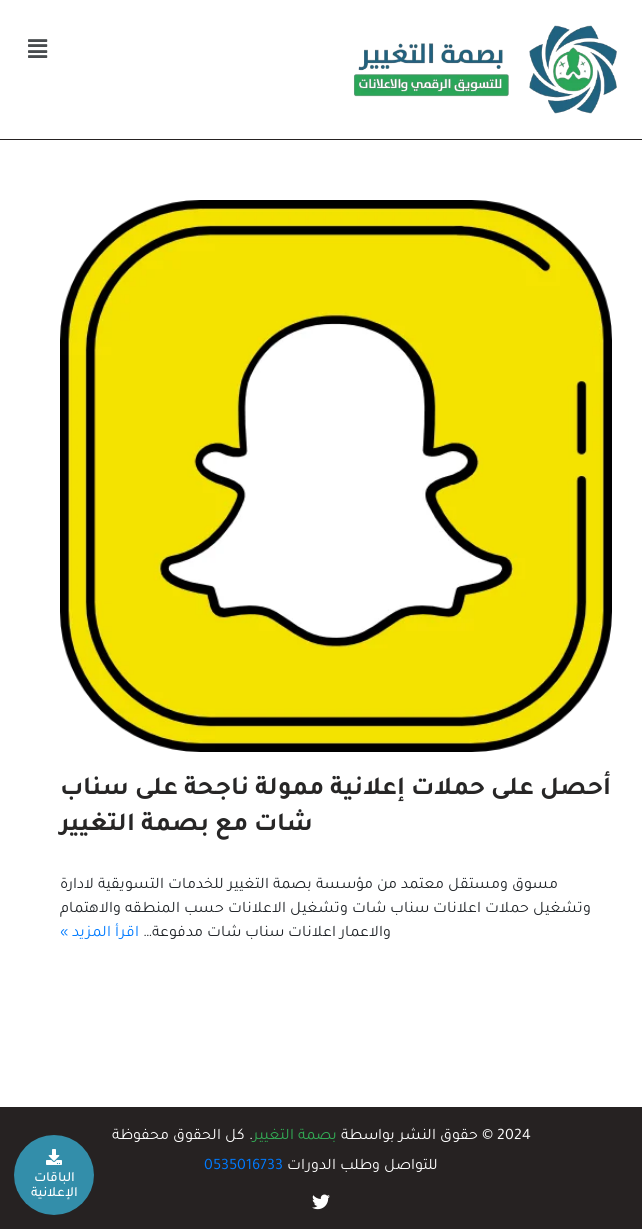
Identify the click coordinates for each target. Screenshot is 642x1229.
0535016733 (243, 1167)
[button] (37, 51)
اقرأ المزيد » (99, 934)
